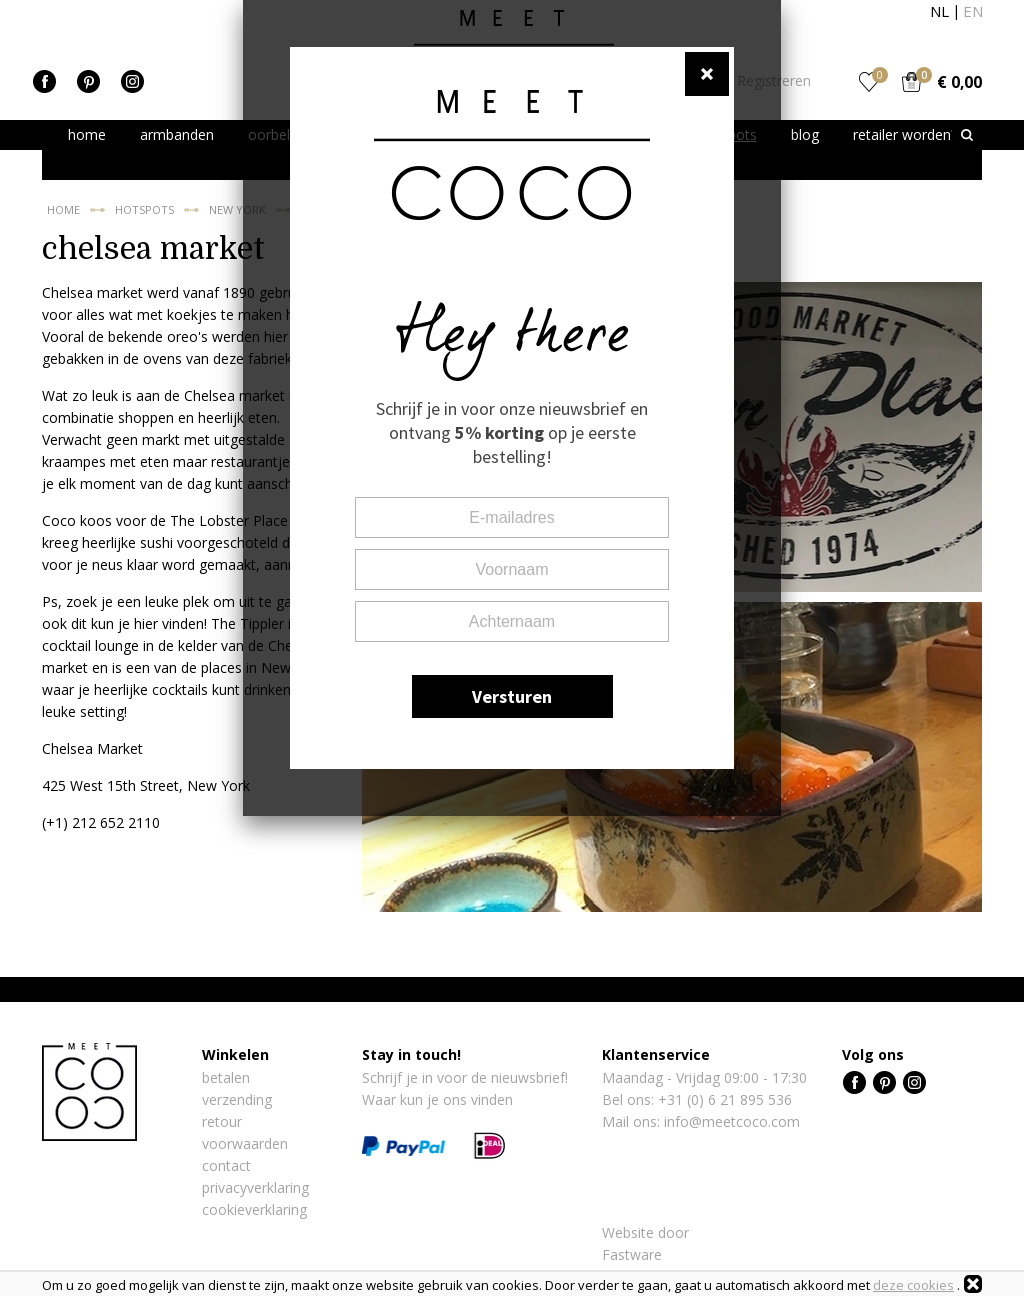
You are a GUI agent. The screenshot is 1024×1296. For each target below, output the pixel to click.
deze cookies (913, 1285)
